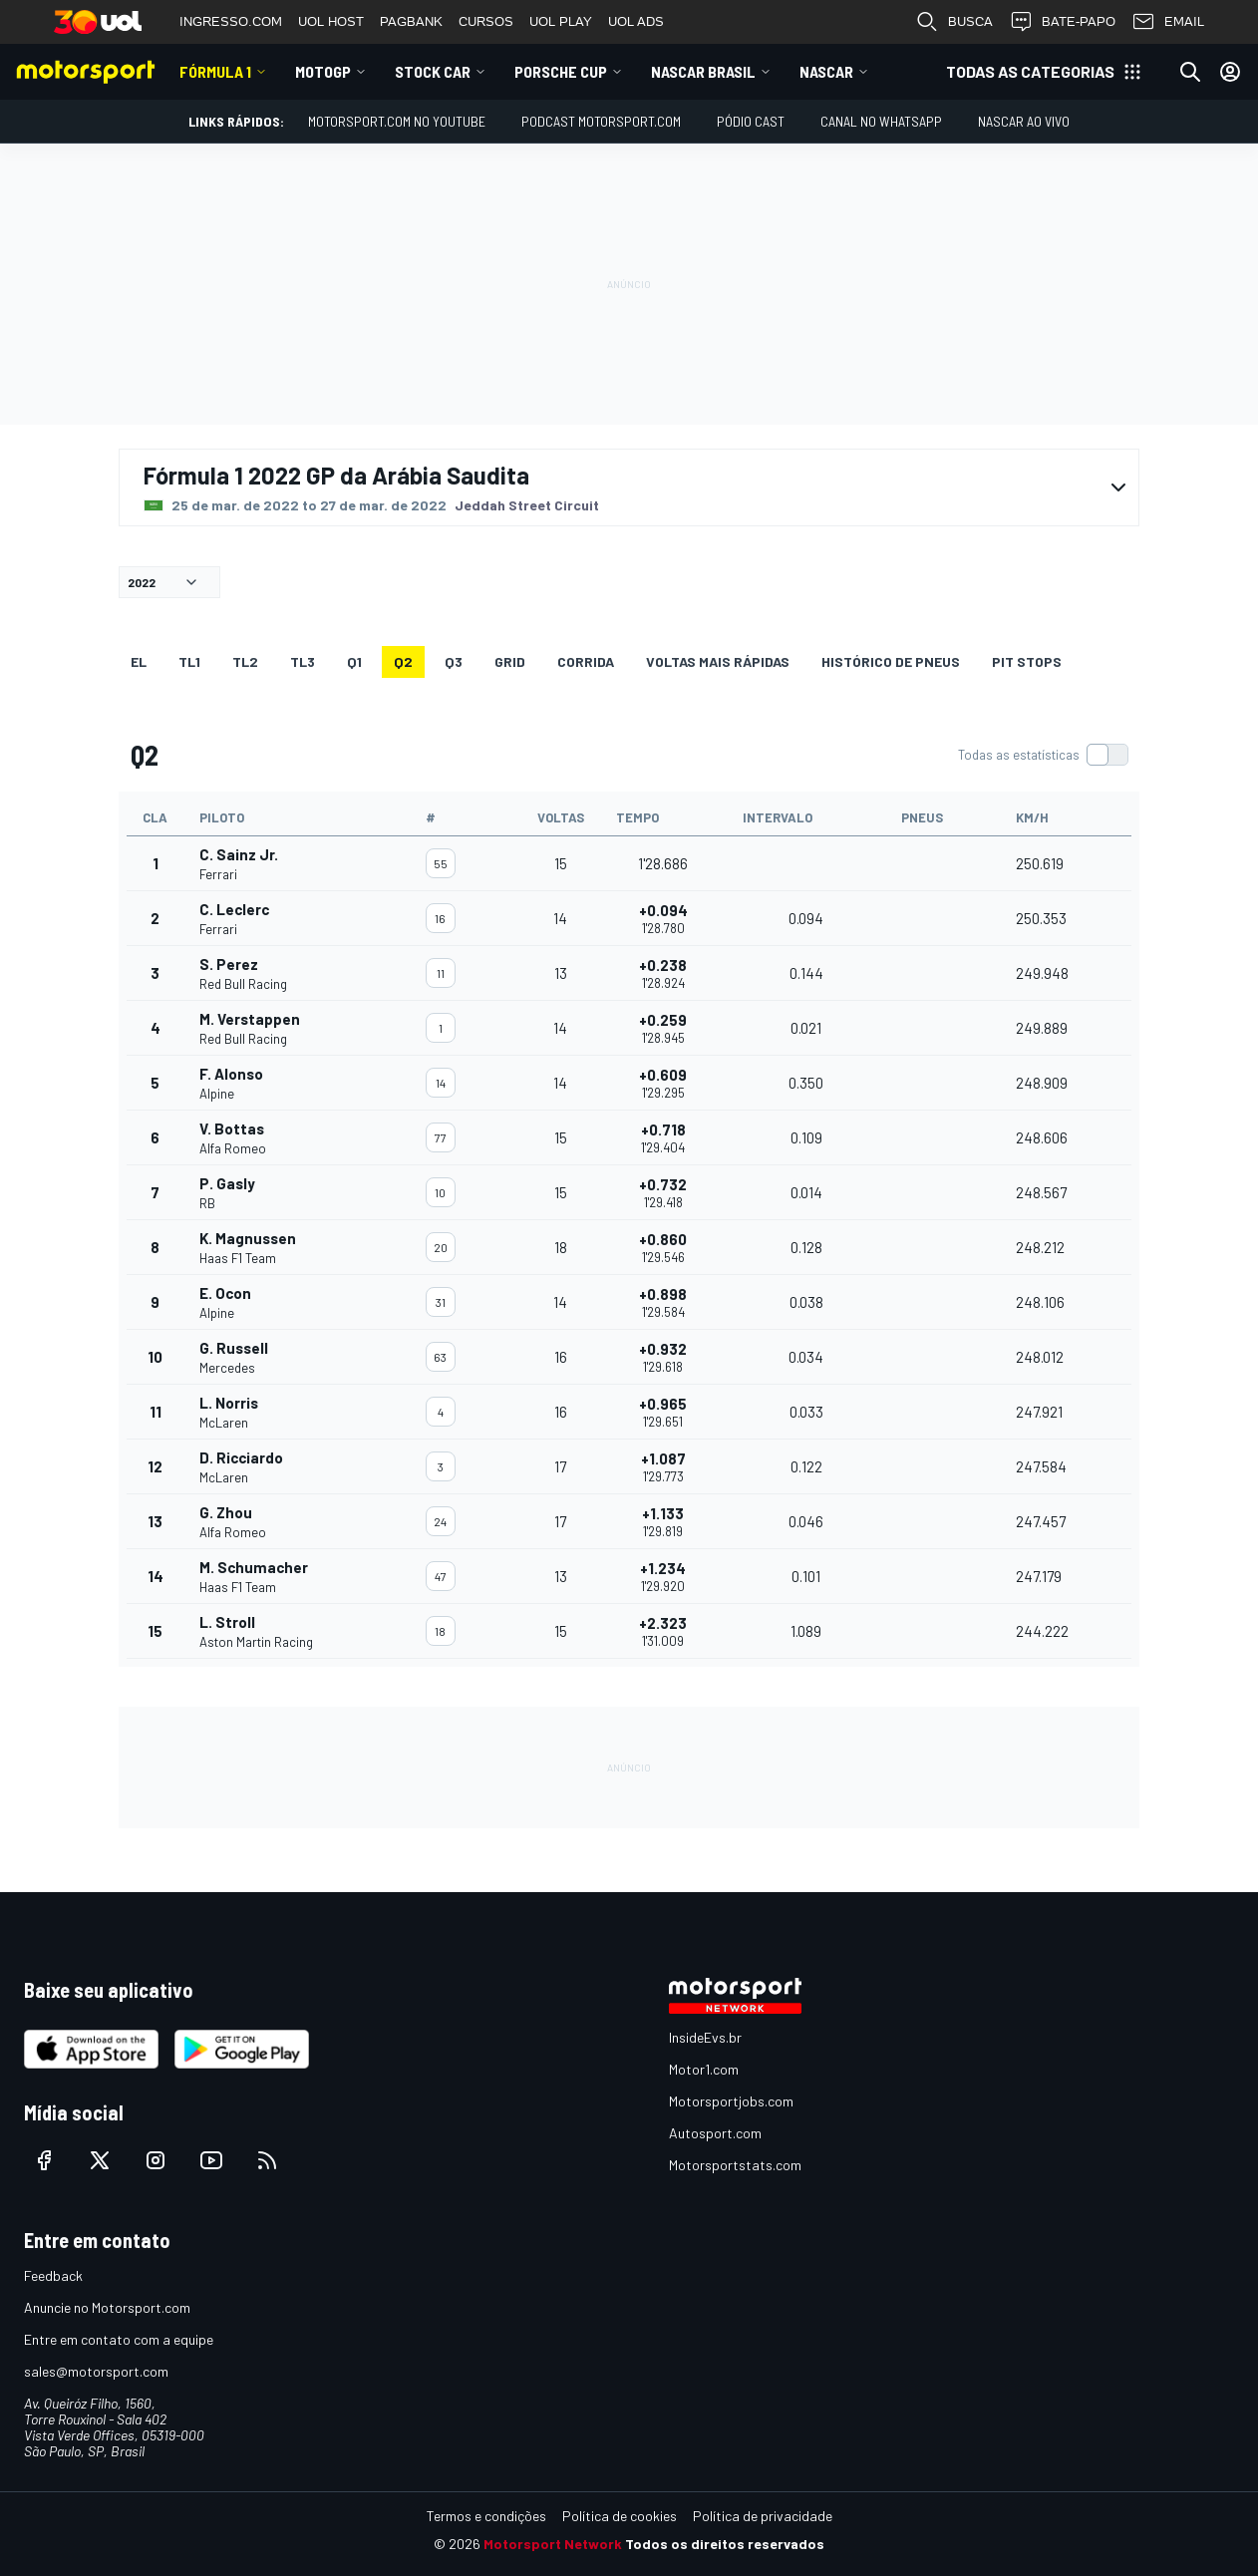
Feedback (53, 2275)
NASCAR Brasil (703, 71)
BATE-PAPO (1062, 22)
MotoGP (323, 71)
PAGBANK (411, 21)
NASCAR (826, 71)
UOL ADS (636, 21)
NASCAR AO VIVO (1024, 121)
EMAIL (1167, 22)
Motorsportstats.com (735, 2164)
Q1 (354, 661)
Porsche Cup (560, 71)
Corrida (585, 661)
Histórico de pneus (890, 661)
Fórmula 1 (215, 71)
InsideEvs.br (705, 2037)
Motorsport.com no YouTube (396, 121)
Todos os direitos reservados (724, 2543)
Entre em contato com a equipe (118, 2339)
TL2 (245, 661)
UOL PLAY (560, 21)
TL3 (302, 661)
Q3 (454, 661)
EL (139, 661)
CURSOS (486, 21)
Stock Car (433, 71)
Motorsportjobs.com (731, 2101)
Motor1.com (704, 2069)
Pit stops (1027, 661)
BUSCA (954, 22)
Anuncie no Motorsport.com (107, 2307)
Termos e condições (486, 2515)
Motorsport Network (552, 2543)
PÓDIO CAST (751, 121)
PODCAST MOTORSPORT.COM (601, 121)
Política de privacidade (762, 2515)
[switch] (1042, 755)
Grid (509, 661)
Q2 (403, 661)
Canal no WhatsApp (881, 121)
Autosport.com (715, 2132)
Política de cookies (619, 2515)
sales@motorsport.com (96, 2371)
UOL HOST (331, 21)
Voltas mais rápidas (717, 661)
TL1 (189, 661)
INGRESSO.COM (230, 21)
